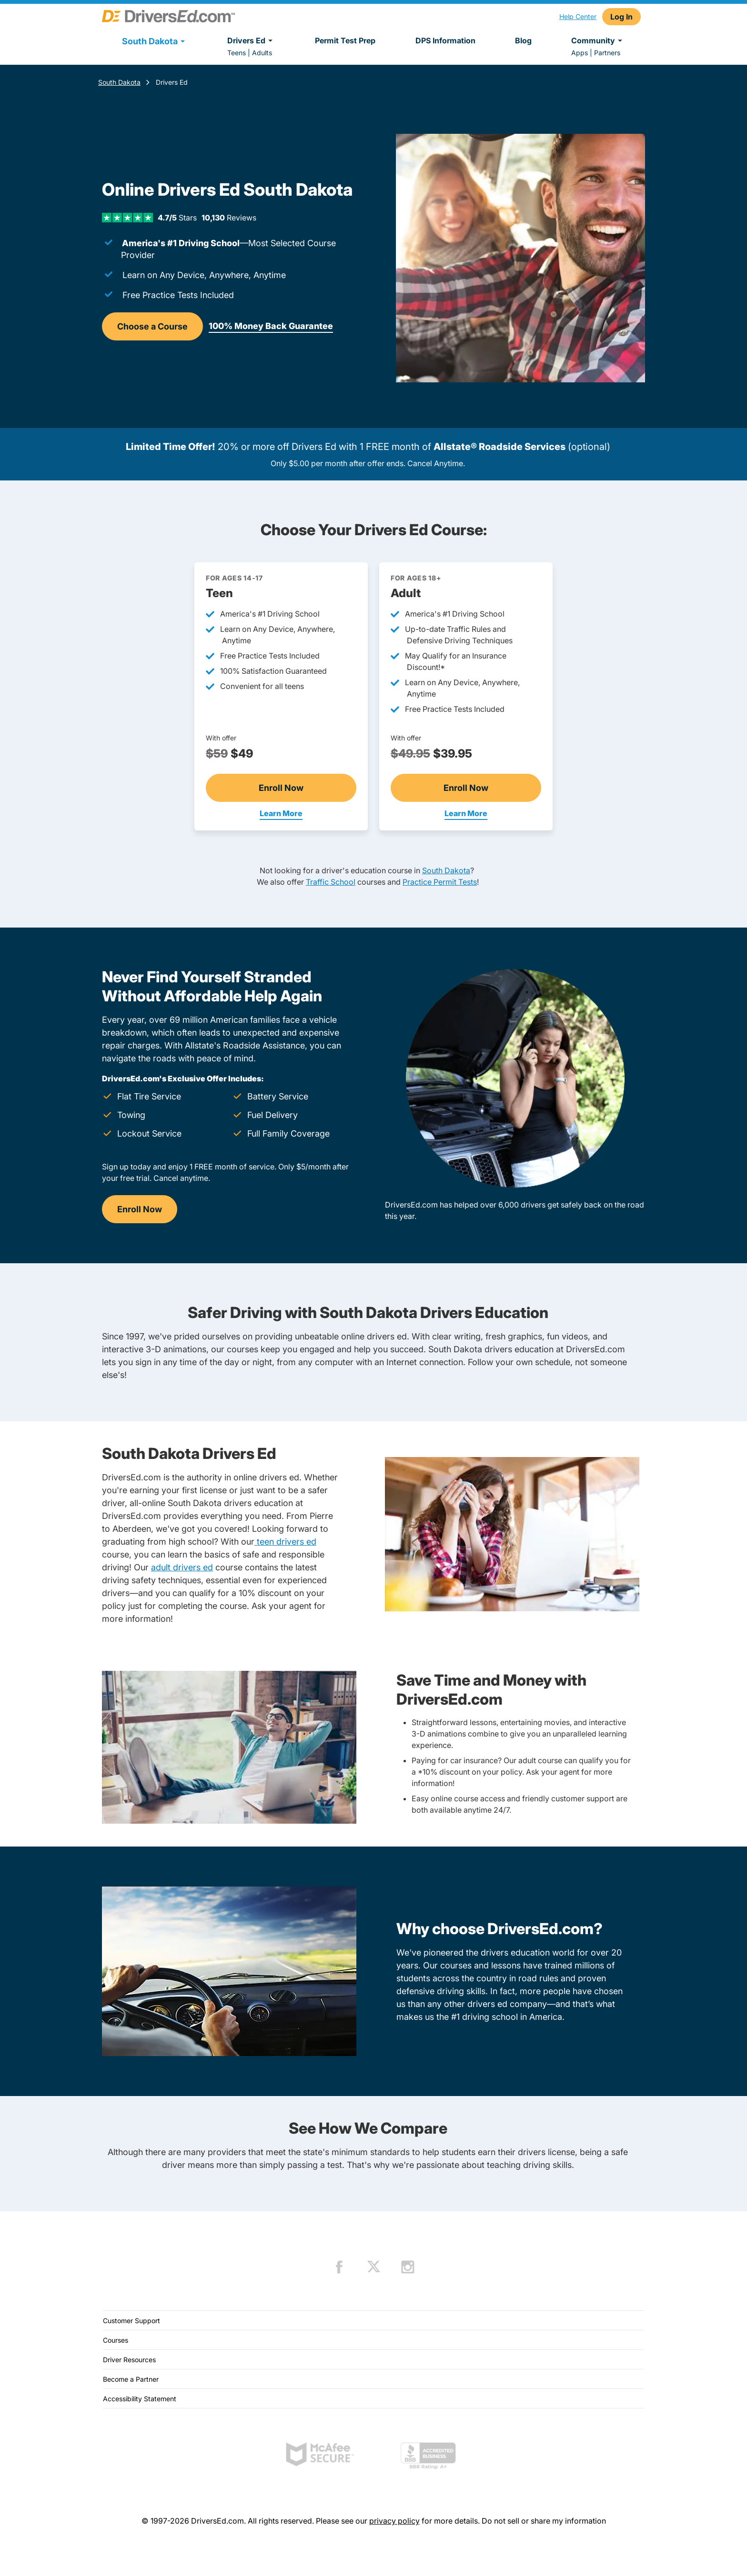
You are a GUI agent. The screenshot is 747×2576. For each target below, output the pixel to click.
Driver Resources (129, 2360)
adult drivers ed (182, 1567)
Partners (607, 53)
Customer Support (131, 2320)
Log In (621, 16)
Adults (262, 53)
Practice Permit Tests (440, 882)
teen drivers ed (285, 1542)
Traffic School (330, 882)
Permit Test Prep (345, 40)
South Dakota (119, 82)
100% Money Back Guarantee (271, 326)
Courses (115, 2340)
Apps (579, 53)
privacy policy (394, 2521)
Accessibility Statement (139, 2399)
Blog (523, 40)
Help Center (577, 16)
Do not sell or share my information (544, 2521)
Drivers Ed (251, 40)
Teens (236, 53)
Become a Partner (131, 2379)
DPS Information (445, 40)
